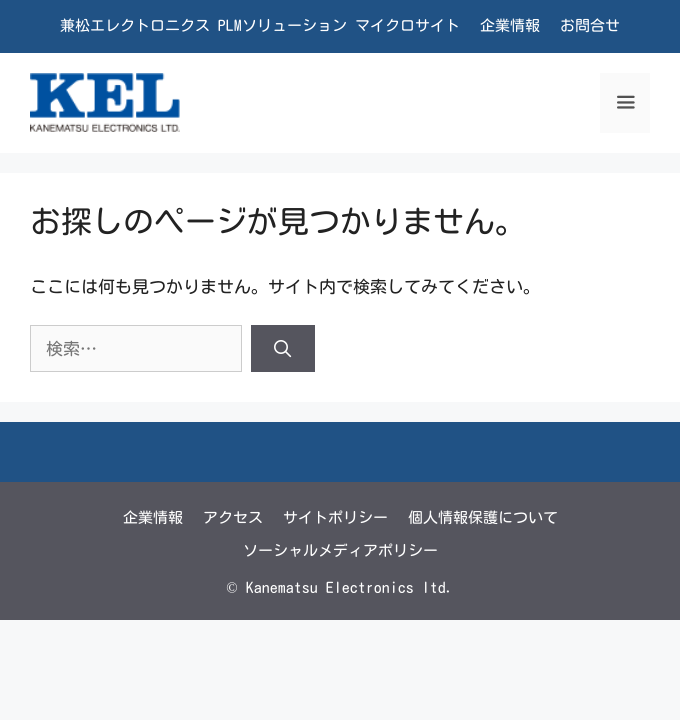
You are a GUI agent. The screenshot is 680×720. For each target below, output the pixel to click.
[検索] (283, 349)
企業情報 (510, 25)
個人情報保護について (483, 517)
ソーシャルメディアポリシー (340, 550)
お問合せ (590, 25)
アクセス (233, 517)
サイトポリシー (335, 517)
